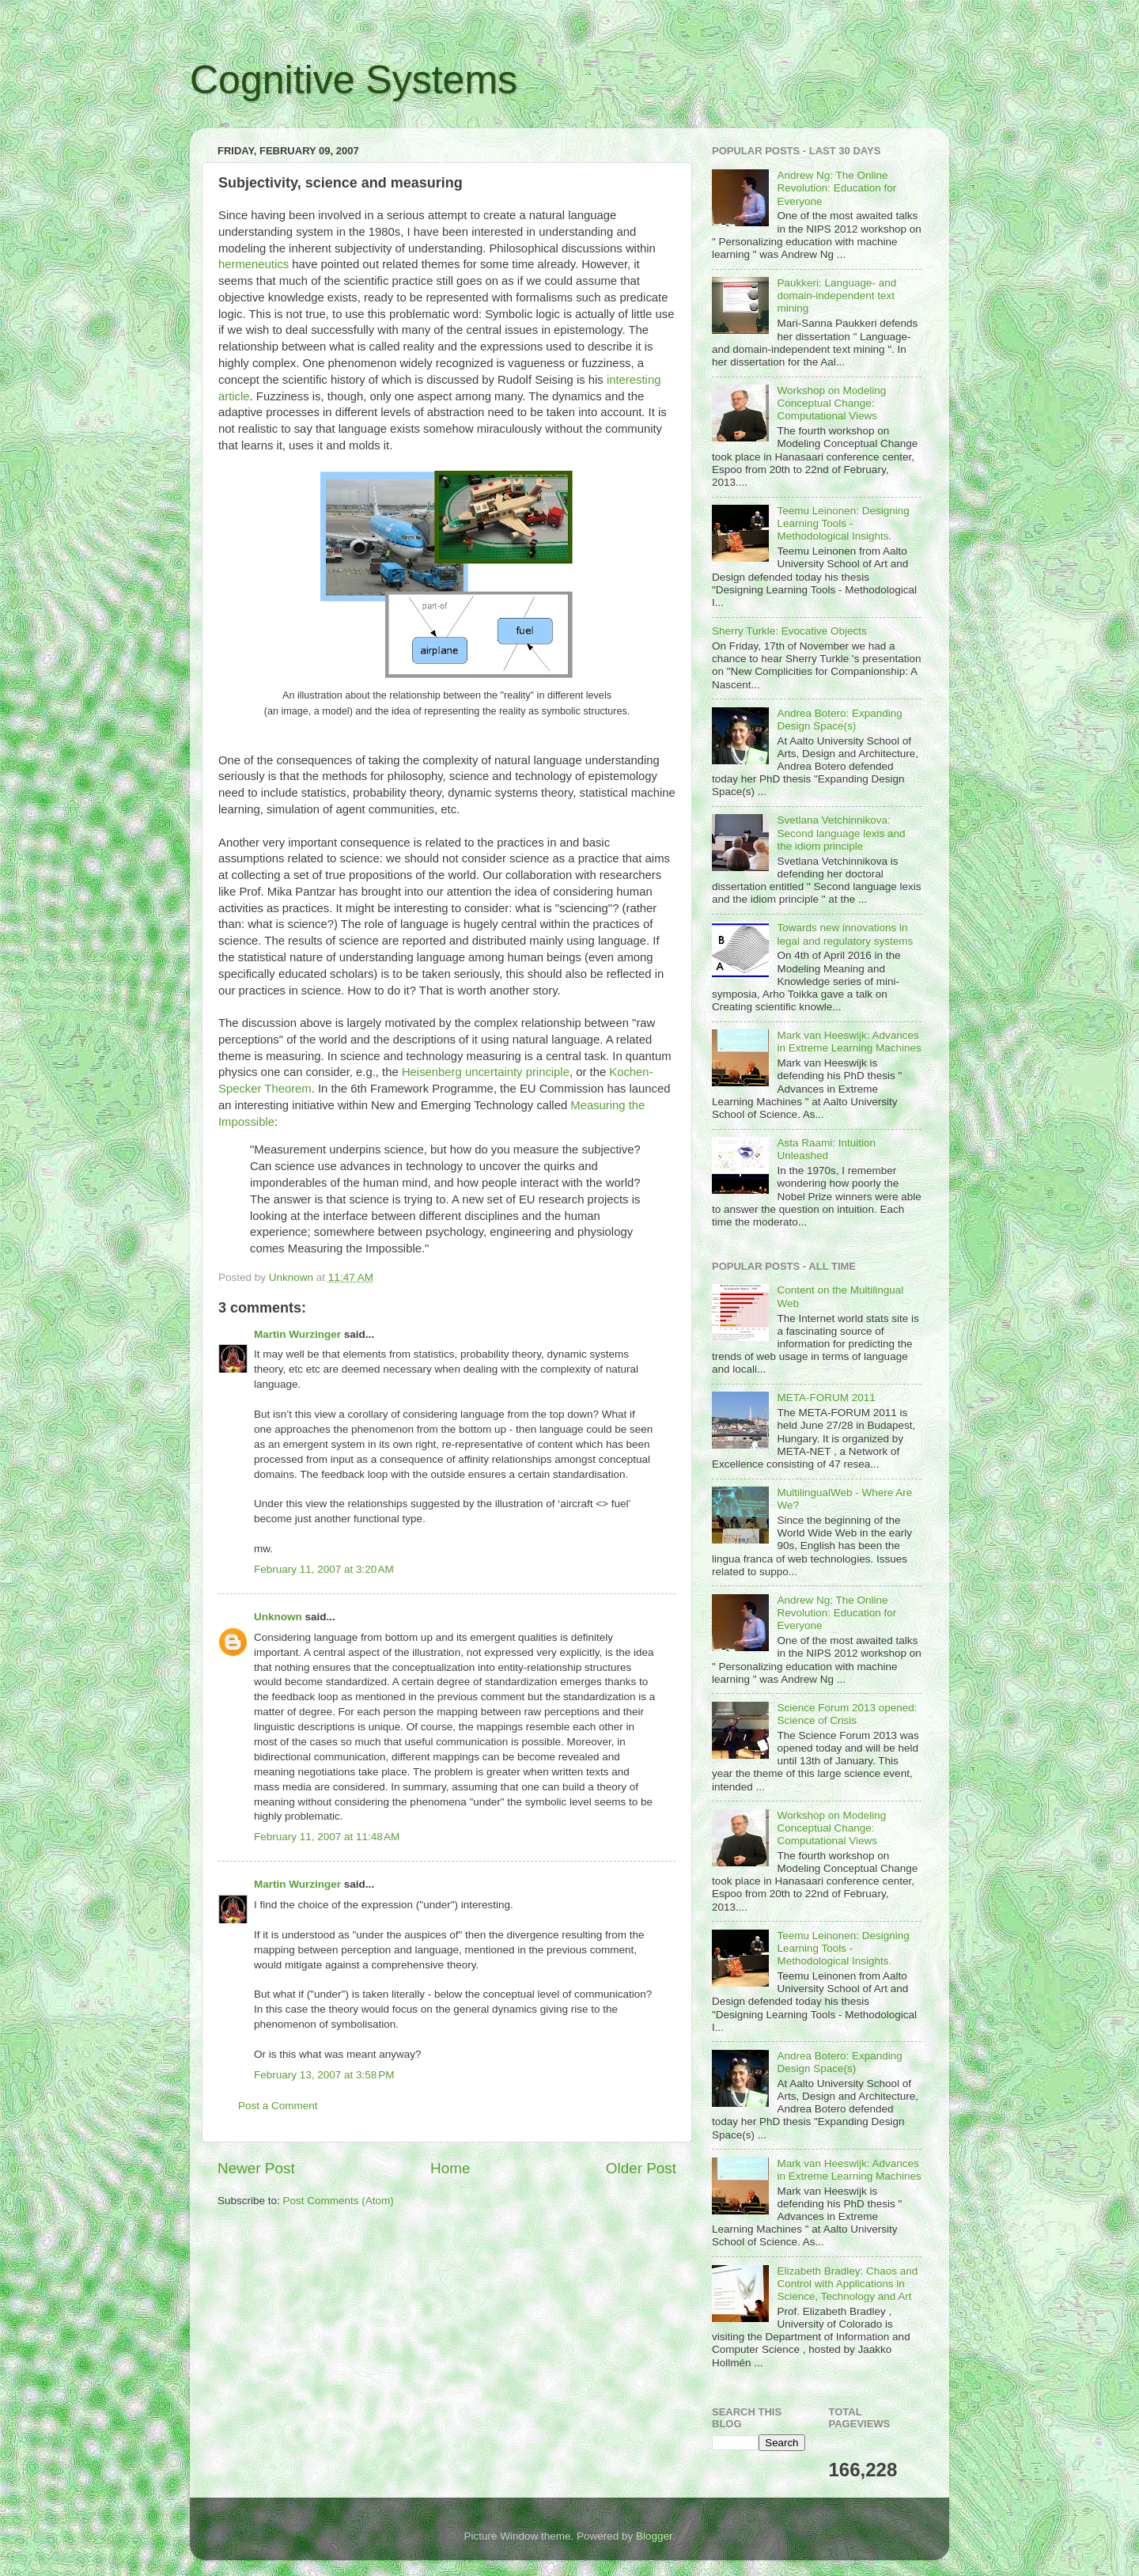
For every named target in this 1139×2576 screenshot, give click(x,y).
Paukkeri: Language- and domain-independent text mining (836, 295)
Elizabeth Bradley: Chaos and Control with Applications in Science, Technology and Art (847, 2283)
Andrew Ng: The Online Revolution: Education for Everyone (836, 187)
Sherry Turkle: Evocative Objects (789, 631)
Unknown (278, 1617)
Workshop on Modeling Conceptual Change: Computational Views (831, 403)
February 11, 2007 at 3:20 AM (324, 1569)
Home (450, 2168)
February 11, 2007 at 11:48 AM (326, 1837)
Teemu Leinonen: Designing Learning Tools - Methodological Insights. (843, 523)
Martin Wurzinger (297, 1334)
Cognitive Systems (353, 80)
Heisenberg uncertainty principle (486, 1072)
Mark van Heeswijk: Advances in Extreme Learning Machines (849, 1041)
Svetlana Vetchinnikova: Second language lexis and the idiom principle (841, 832)
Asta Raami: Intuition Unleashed (826, 1149)
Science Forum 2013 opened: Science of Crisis (847, 1714)
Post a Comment (278, 2106)
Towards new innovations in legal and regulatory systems (845, 934)
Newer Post (256, 2168)
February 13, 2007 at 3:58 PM (324, 2075)
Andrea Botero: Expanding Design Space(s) (839, 719)
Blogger (654, 2536)
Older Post (641, 2168)
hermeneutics (253, 264)
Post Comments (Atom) (338, 2201)
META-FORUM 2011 (826, 1398)
